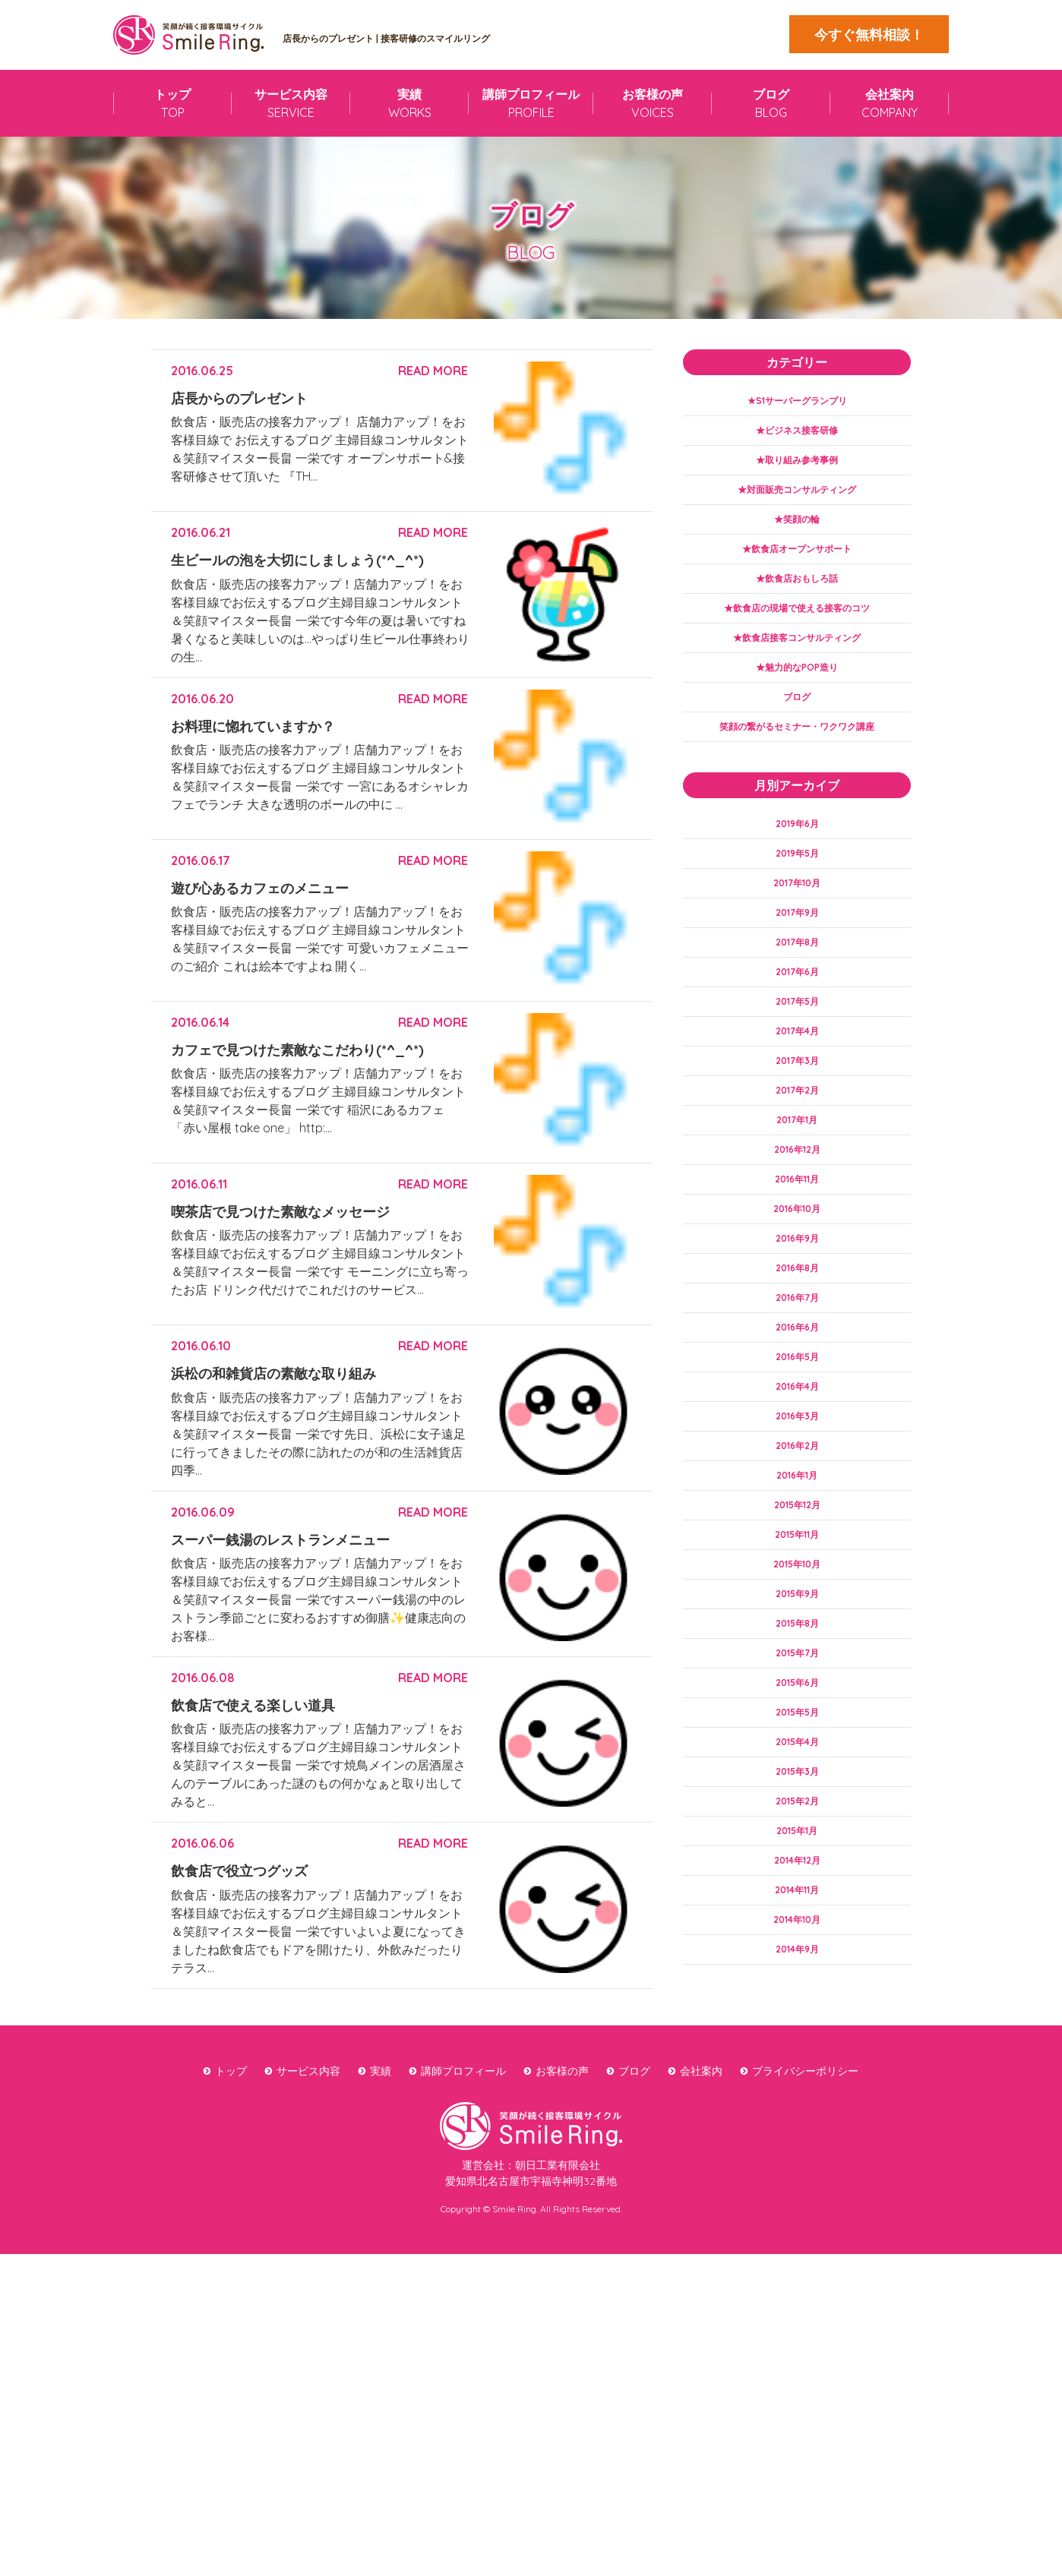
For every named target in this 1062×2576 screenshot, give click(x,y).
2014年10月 (797, 2055)
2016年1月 (797, 1570)
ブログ (797, 725)
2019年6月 (797, 857)
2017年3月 (797, 1116)
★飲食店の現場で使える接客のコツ (797, 628)
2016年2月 (797, 1537)
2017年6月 (797, 1019)
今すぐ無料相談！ (869, 34)
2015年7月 (797, 1763)
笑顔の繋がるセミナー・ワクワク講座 (796, 758)
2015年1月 (797, 1958)
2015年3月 (797, 1893)
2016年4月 (797, 1472)
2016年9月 (797, 1311)
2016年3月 (797, 1505)
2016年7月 (797, 1375)
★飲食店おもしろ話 (797, 596)
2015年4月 (797, 1860)
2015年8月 (797, 1731)
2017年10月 (797, 923)
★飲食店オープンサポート (797, 563)
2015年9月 (797, 1699)
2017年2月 (797, 1149)
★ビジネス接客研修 (797, 434)
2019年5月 (797, 890)
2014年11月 (796, 2022)
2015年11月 (796, 1634)
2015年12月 (797, 1601)
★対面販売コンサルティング (797, 499)
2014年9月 (797, 2087)
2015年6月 (797, 1796)
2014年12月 (797, 1990)
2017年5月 (797, 1052)
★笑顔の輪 (796, 531)
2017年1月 (797, 1181)
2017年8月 (797, 987)
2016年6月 (797, 1408)
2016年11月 (797, 1246)
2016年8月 (797, 1343)
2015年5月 (797, 1829)
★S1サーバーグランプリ (797, 402)
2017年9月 (797, 954)
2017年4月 (797, 1084)
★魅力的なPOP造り (797, 692)
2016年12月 (797, 1213)
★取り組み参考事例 (797, 466)
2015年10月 (797, 1667)
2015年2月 (797, 1925)
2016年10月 (797, 1278)
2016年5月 (797, 1440)
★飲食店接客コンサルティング (796, 661)
